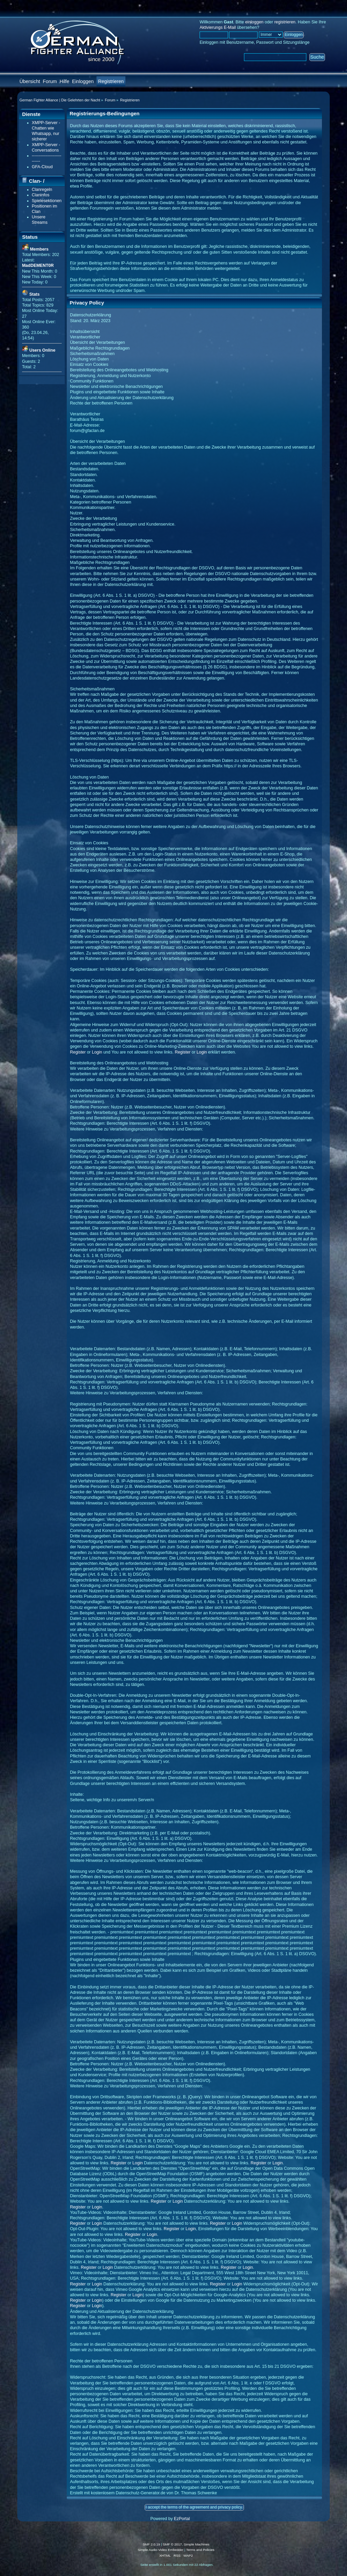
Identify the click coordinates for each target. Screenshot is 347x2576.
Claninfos (40, 195)
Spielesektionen (47, 200)
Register (78, 1052)
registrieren (284, 22)
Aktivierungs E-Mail (218, 27)
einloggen (254, 22)
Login (97, 1052)
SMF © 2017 (172, 2544)
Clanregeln (42, 189)
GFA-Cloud (42, 166)
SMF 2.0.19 (151, 2544)
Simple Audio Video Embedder (160, 2550)
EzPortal (182, 2518)
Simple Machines (196, 2544)
